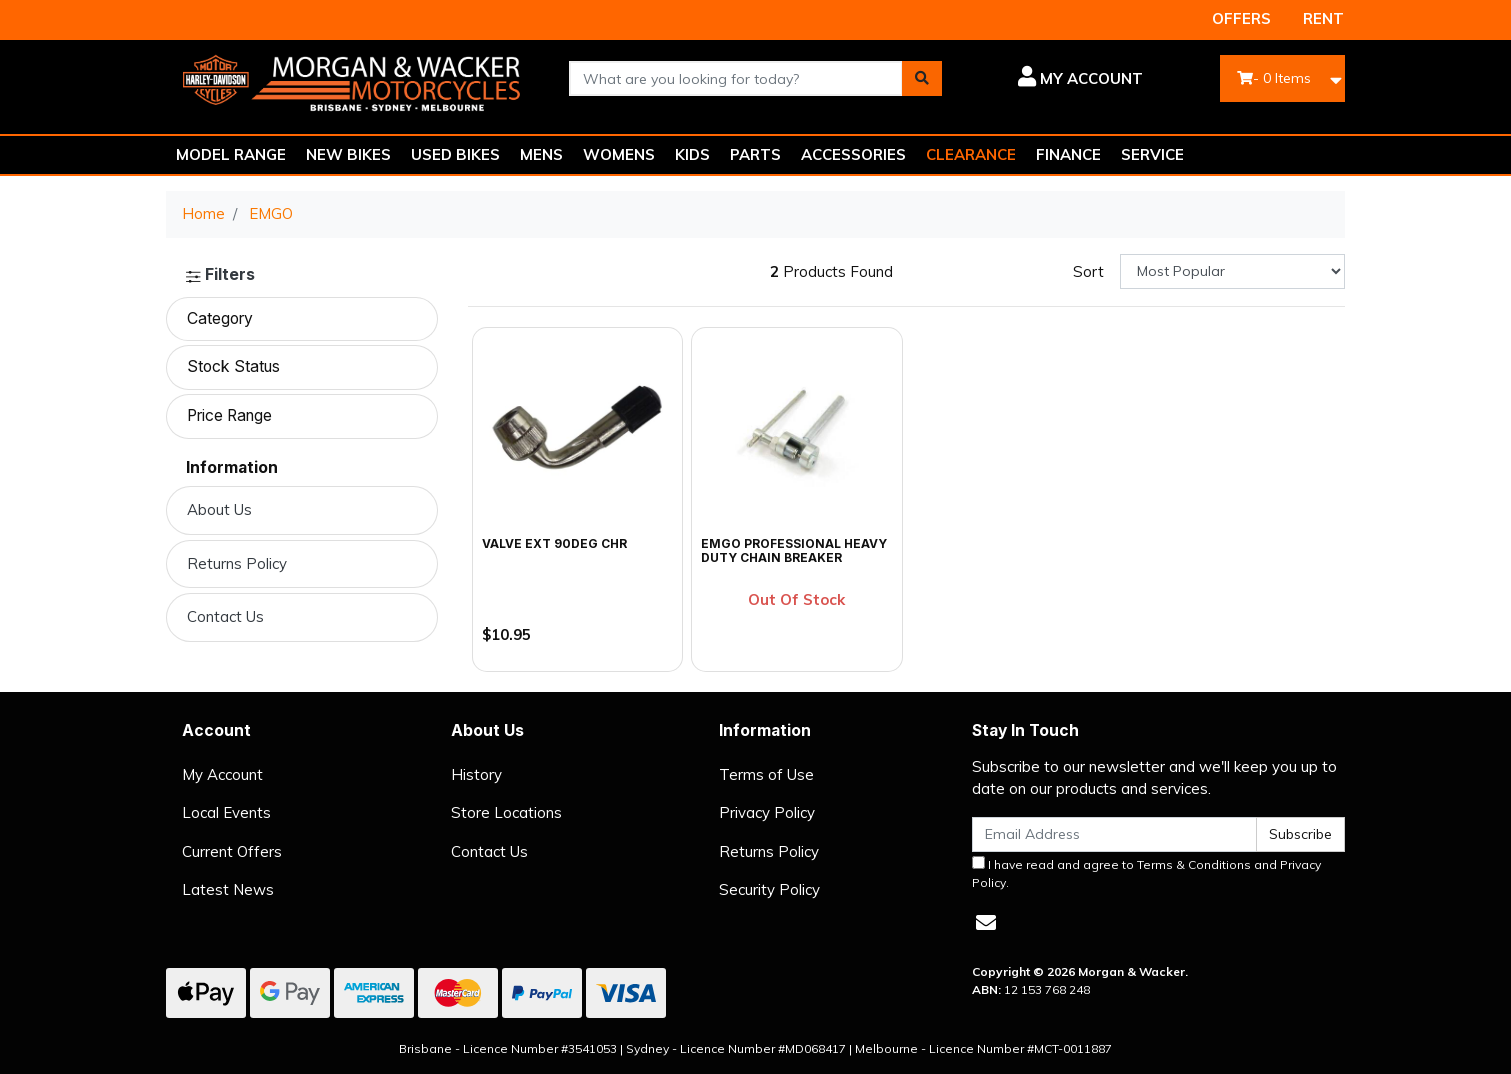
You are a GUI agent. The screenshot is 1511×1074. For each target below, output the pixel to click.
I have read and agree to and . (1146, 873)
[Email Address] (1114, 834)
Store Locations (506, 812)
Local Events (226, 812)
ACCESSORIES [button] (853, 154)
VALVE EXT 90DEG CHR (554, 543)
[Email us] (986, 922)
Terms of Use (766, 774)
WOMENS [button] (619, 154)
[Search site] (922, 78)
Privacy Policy (767, 812)
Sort (1088, 271)
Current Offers (232, 851)
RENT (1323, 18)
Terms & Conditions (1194, 864)
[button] (1057, 79)
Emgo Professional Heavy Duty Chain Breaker (794, 550)
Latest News (228, 889)
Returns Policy (237, 563)
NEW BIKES (348, 154)
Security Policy (769, 889)
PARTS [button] (755, 154)
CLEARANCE (971, 154)
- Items (1274, 78)
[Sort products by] (1232, 271)
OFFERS (1241, 18)
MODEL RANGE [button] (231, 154)
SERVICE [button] (1152, 154)
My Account (222, 774)
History (476, 774)
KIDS (692, 154)
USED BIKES (455, 154)
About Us (219, 509)
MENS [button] (541, 154)
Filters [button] (220, 275)
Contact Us (225, 616)
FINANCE (1068, 154)
